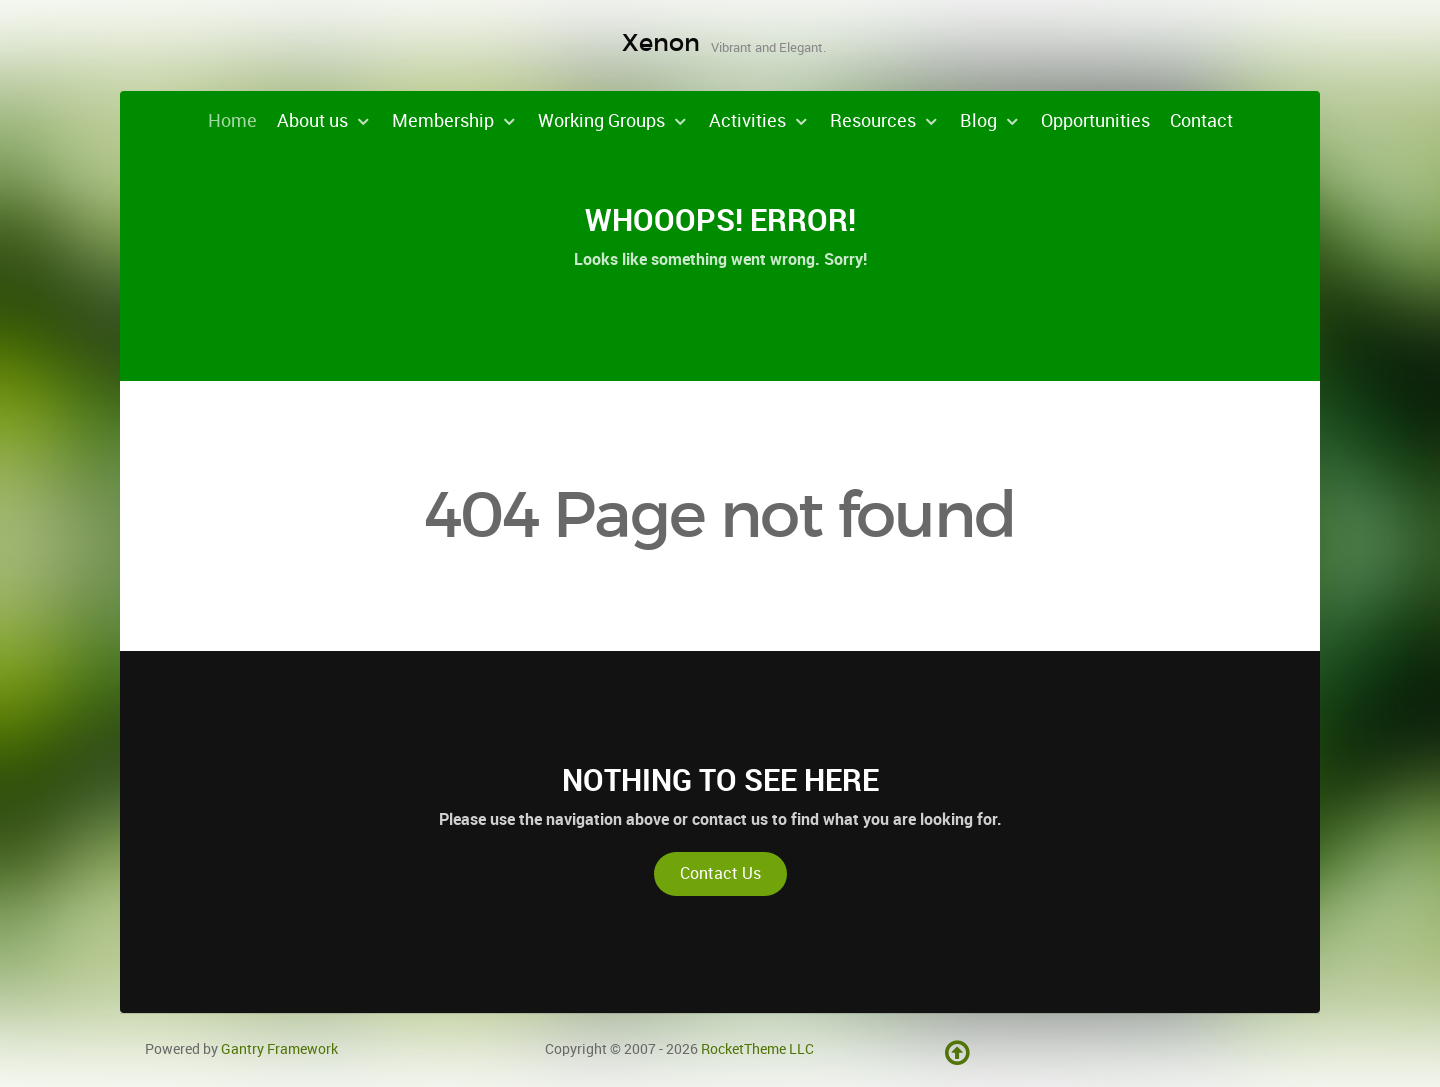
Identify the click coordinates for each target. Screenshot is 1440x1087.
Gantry (279, 1049)
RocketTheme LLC (757, 1049)
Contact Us (720, 873)
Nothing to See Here (720, 780)
